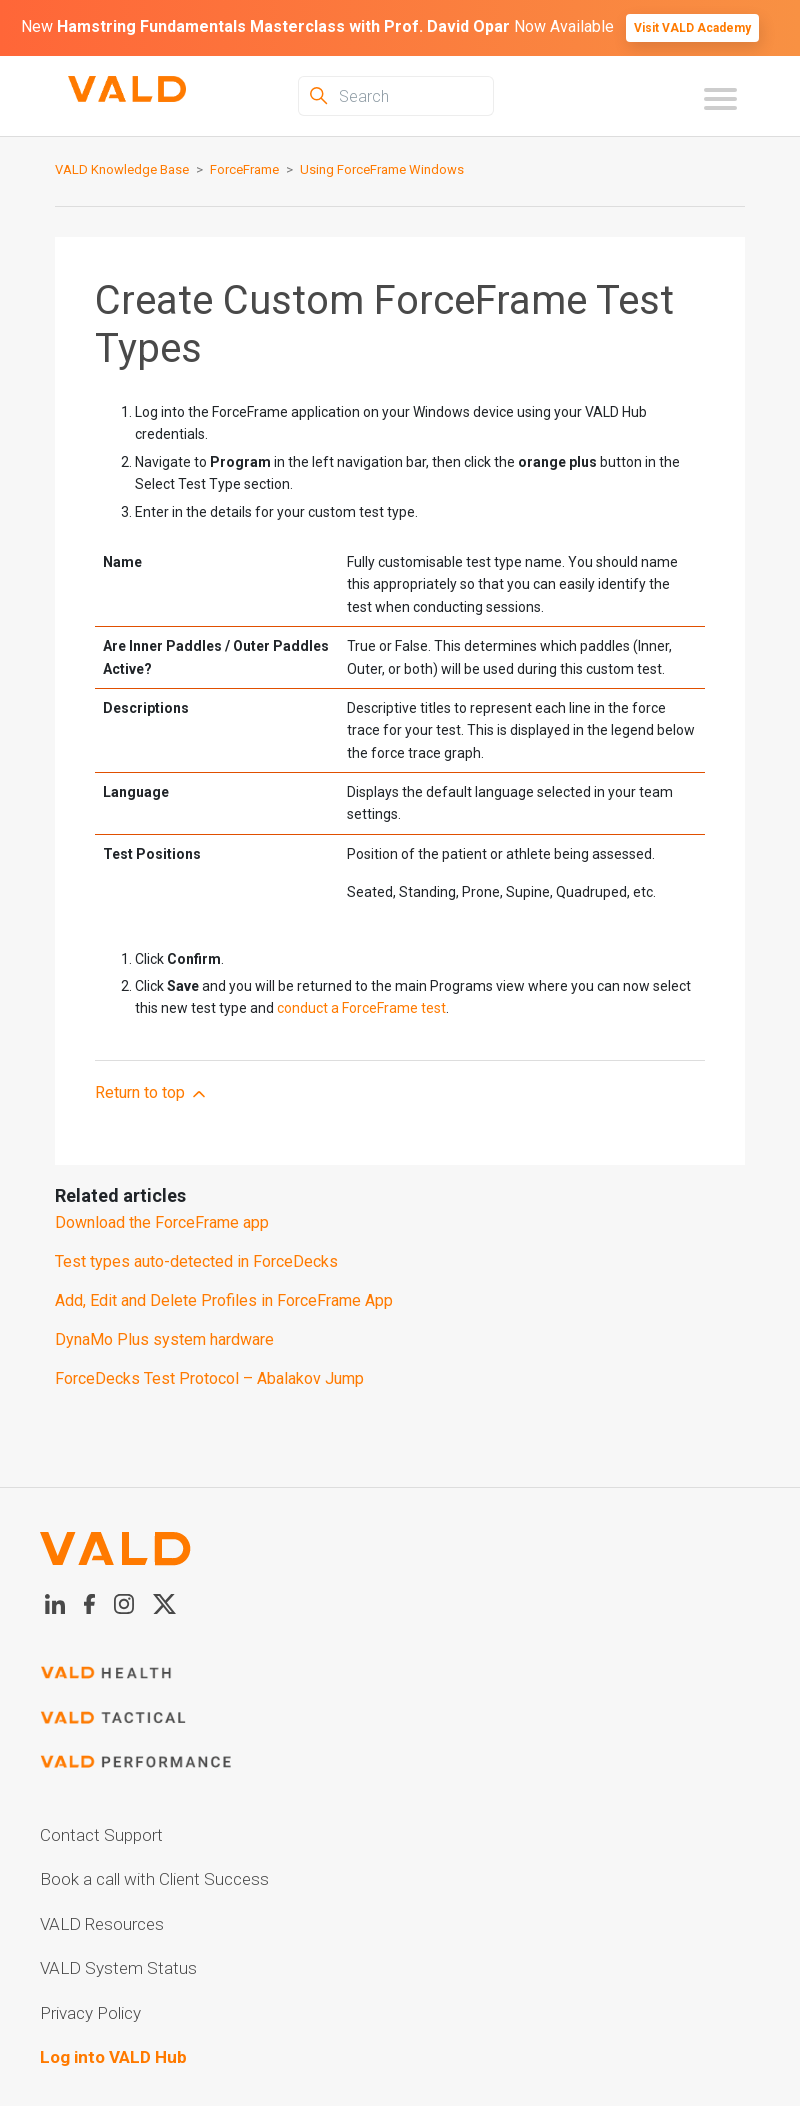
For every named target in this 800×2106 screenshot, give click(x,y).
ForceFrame (244, 169)
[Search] (396, 96)
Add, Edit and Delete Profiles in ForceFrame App (224, 1300)
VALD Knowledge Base (122, 169)
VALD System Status (118, 1968)
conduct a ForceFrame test (361, 1008)
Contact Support (101, 1835)
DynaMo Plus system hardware (164, 1339)
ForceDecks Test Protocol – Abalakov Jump (209, 1378)
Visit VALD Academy (692, 28)
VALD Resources (102, 1924)
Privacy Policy (90, 2013)
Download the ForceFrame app (162, 1222)
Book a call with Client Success (154, 1879)
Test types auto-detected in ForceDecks (196, 1261)
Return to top (152, 1093)
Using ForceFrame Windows (382, 169)
